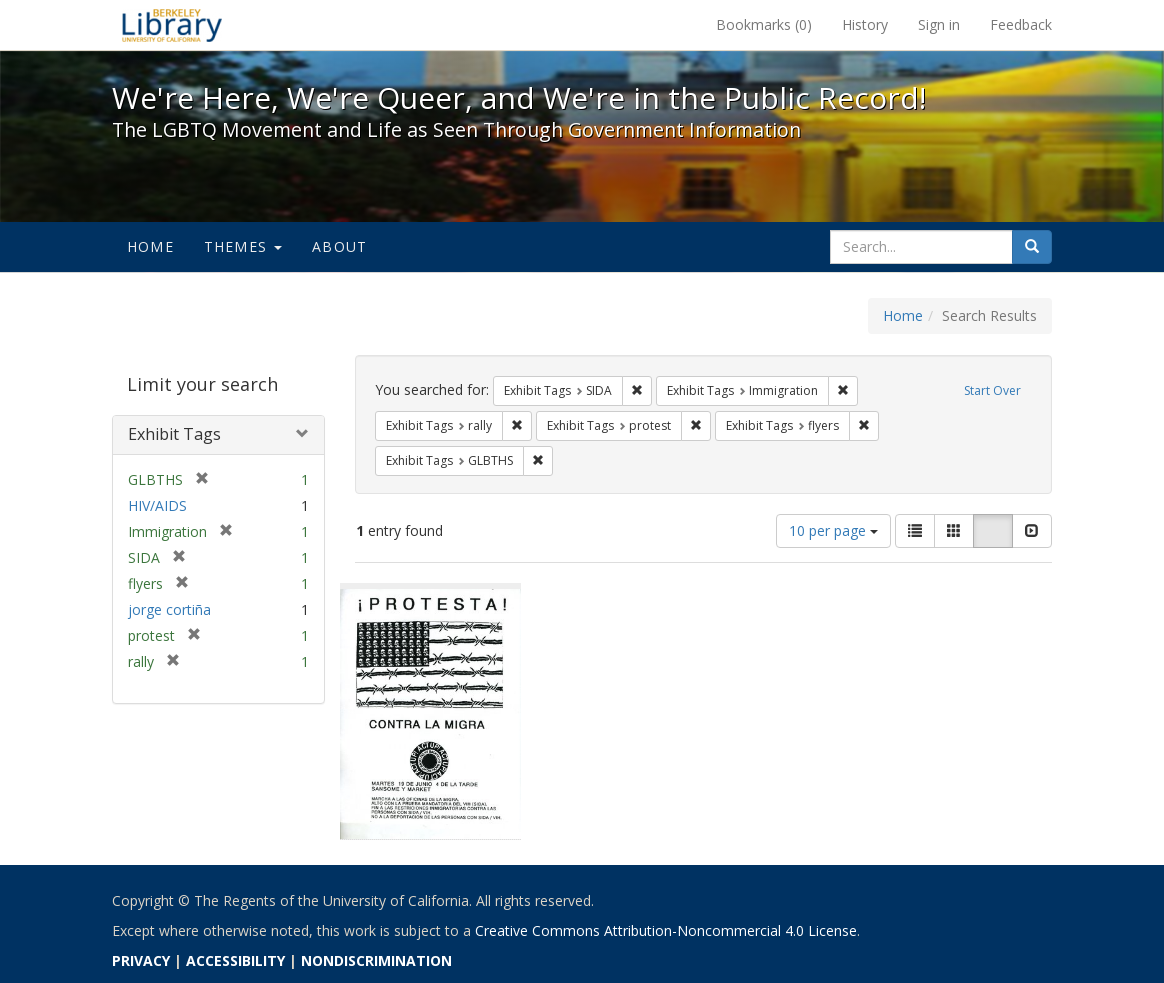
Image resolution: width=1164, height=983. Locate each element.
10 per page (833, 530)
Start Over (992, 390)
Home (150, 246)
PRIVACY (141, 960)
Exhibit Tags (174, 434)
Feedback (1021, 24)
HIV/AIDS (157, 505)
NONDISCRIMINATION (376, 960)
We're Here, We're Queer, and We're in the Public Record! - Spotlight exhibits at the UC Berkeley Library (172, 25)
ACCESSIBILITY (235, 960)
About (339, 246)
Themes (243, 246)
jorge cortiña (169, 609)
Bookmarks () (764, 24)
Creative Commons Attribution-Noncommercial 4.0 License (666, 930)
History (865, 24)
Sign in (939, 24)
